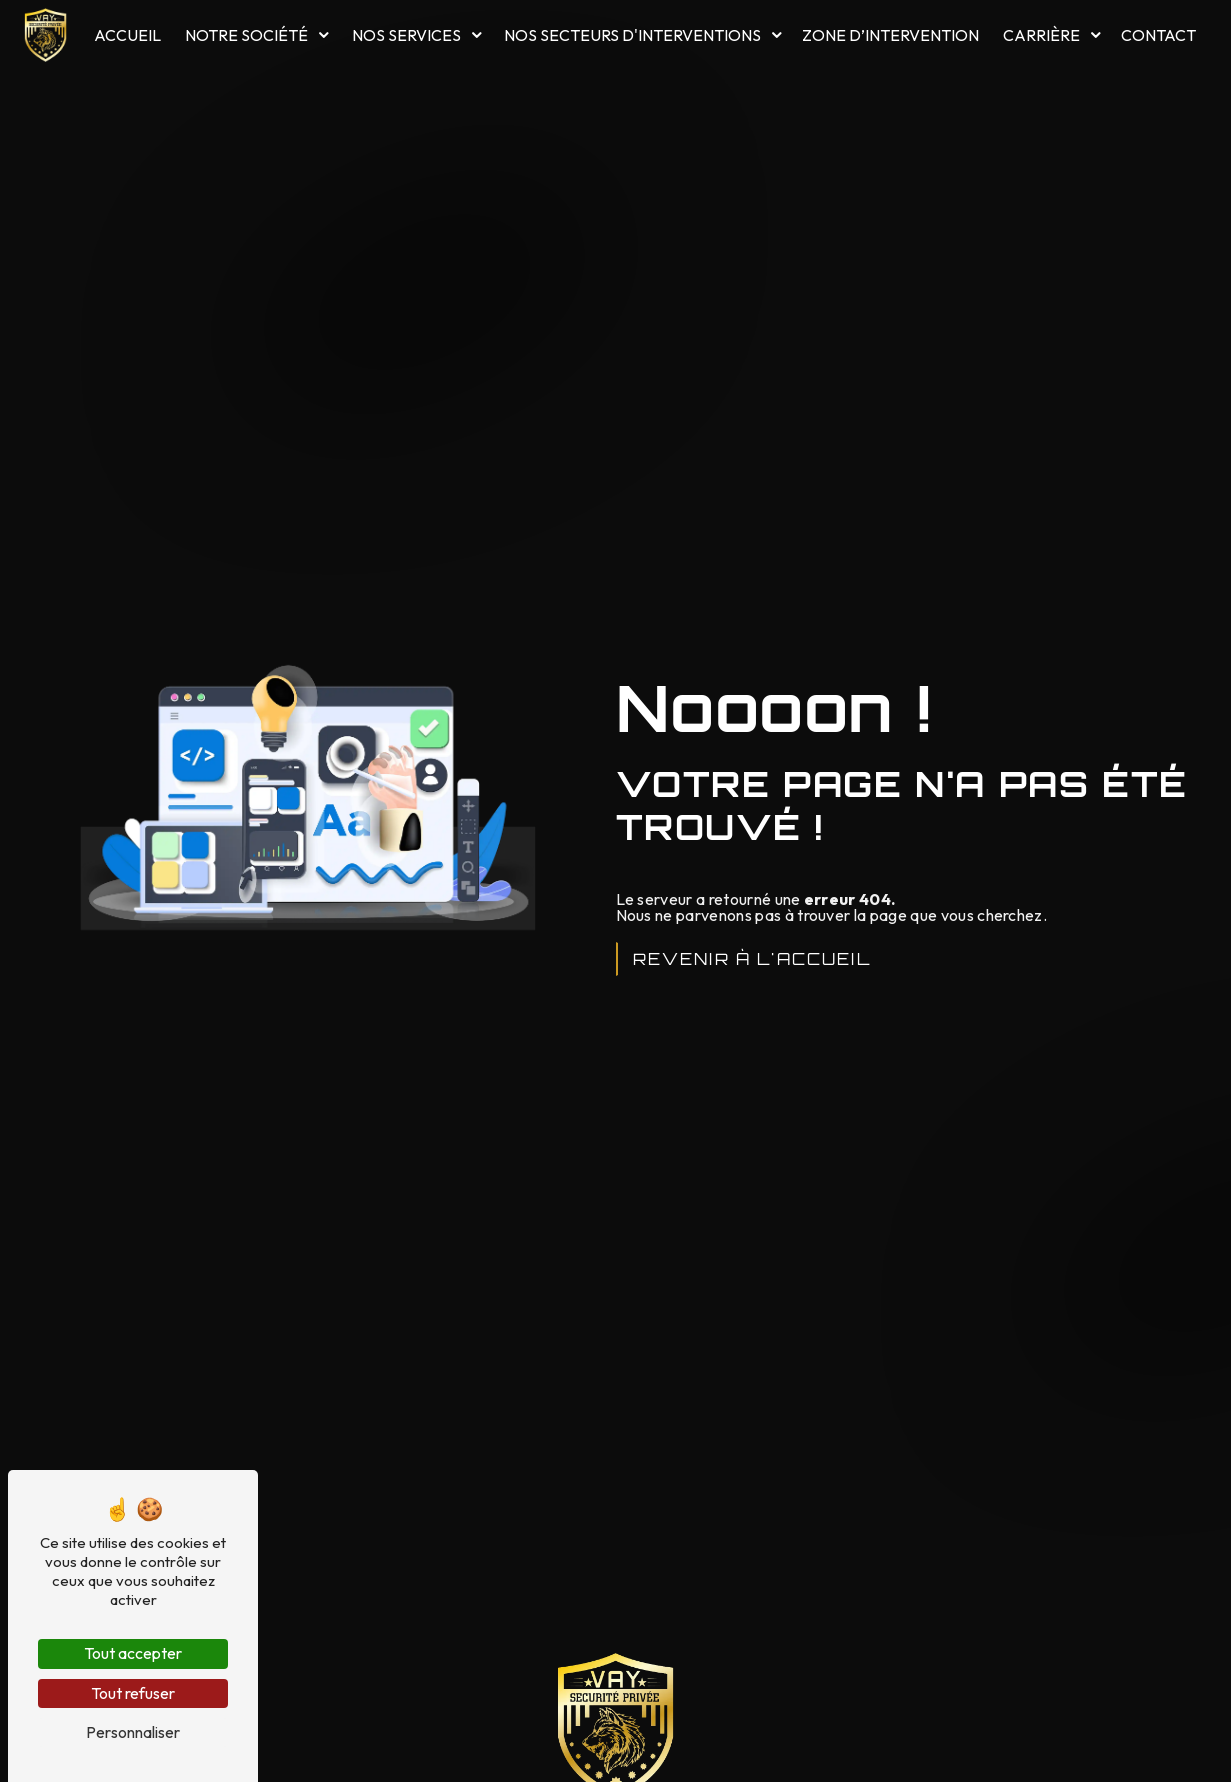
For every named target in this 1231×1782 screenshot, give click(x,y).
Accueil (127, 35)
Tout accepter (133, 1653)
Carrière (1042, 35)
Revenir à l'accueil (752, 959)
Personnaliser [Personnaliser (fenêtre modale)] (133, 1732)
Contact (1159, 35)
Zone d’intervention (890, 35)
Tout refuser (133, 1693)
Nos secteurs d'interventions (632, 35)
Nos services (406, 35)
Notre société (247, 35)
